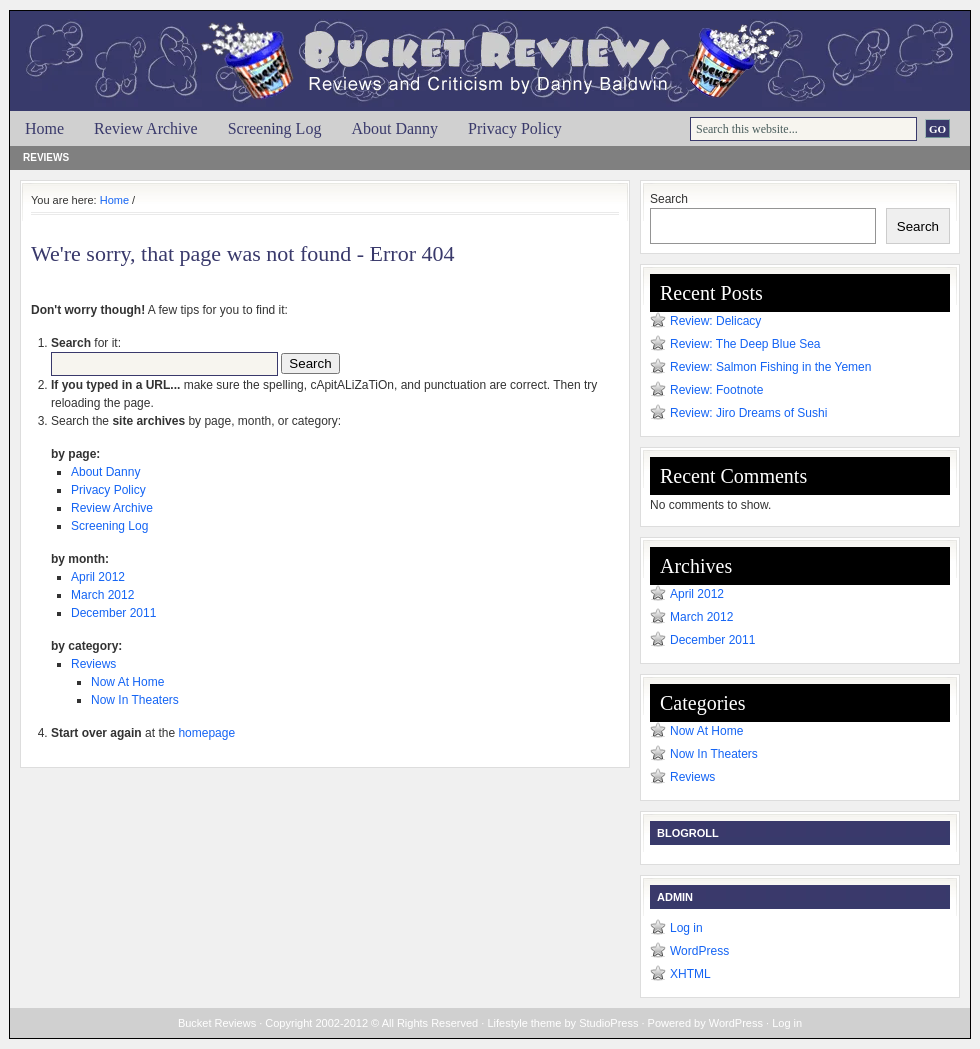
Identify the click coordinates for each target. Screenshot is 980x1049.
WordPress (699, 951)
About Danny (394, 128)
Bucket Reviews (500, 47)
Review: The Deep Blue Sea (745, 344)
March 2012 (102, 595)
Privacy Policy (515, 128)
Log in (686, 928)
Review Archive (146, 128)
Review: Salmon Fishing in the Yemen (770, 367)
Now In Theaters (135, 700)
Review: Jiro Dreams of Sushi (748, 413)
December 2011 (113, 613)
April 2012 (98, 577)
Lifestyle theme (524, 1023)
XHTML (690, 974)
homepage (206, 733)
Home (44, 128)
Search (669, 199)
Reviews (46, 157)
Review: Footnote (716, 390)
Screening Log (275, 128)
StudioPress (608, 1023)
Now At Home (127, 682)
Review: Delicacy (715, 321)
